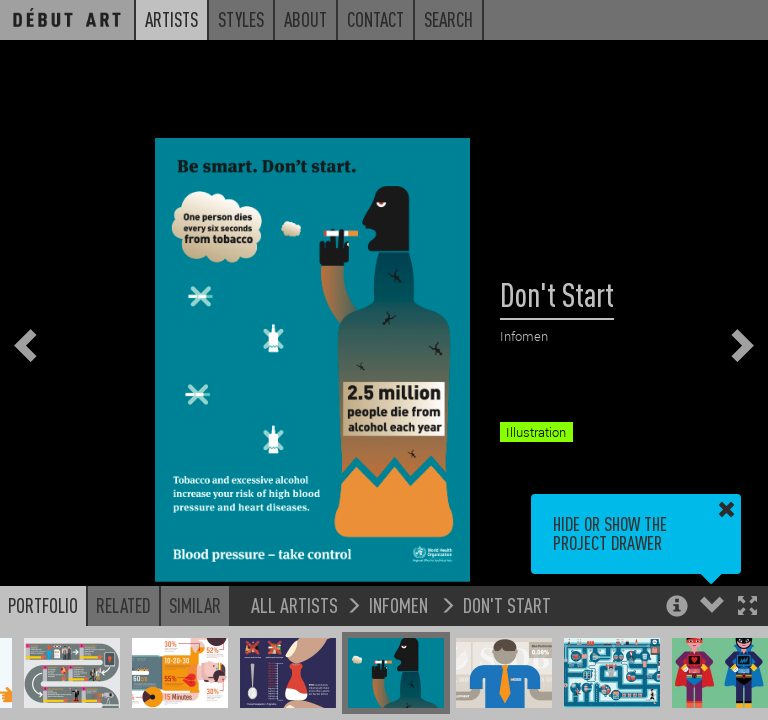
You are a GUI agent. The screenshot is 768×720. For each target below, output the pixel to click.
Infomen (400, 604)
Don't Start (507, 604)
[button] (747, 607)
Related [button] (123, 605)
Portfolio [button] (43, 605)
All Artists (294, 604)
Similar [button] (195, 605)
